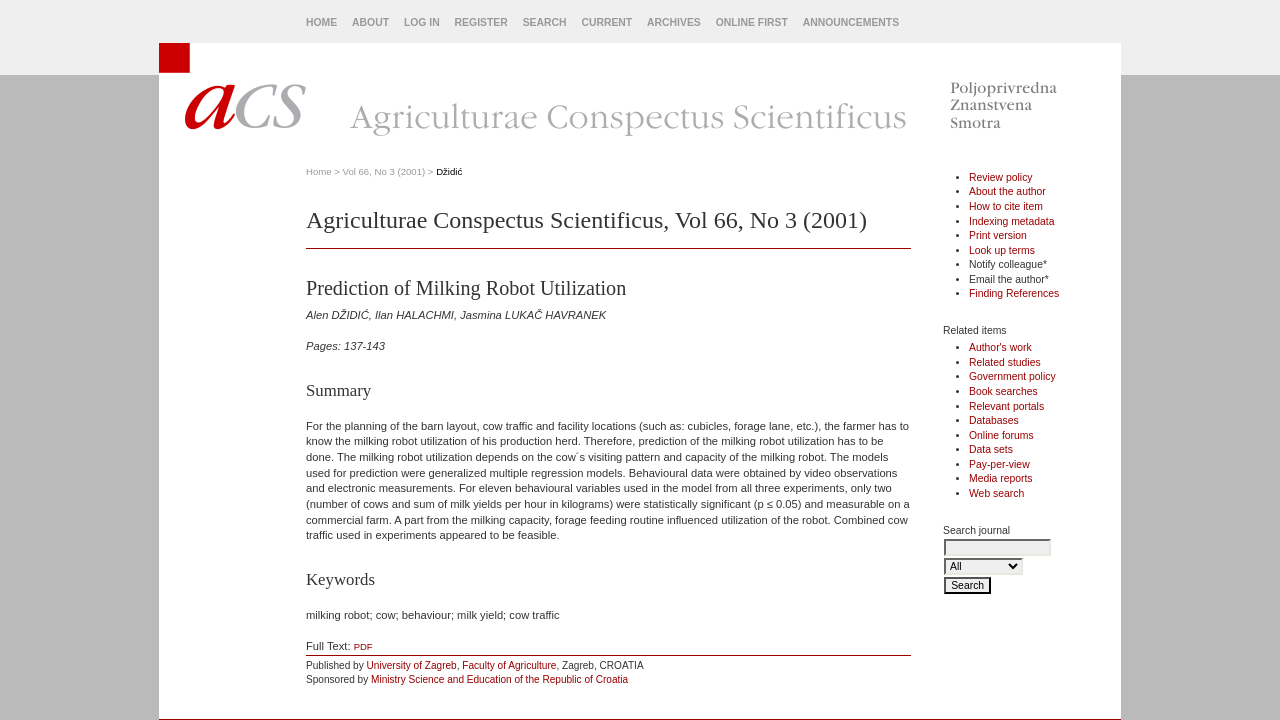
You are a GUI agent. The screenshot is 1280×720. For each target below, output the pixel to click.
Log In (422, 22)
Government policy (1012, 376)
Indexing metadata (1012, 221)
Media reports (1001, 478)
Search (545, 22)
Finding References (1014, 293)
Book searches (1003, 391)
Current (606, 22)
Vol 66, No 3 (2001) (384, 171)
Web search (996, 493)
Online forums (1001, 435)
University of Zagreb (412, 665)
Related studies (1005, 362)
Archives (674, 22)
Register (481, 22)
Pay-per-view (999, 464)
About (370, 22)
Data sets (991, 449)
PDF (363, 646)
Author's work (1000, 347)
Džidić (449, 171)
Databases (994, 420)
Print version (998, 235)
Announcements (851, 22)
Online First (752, 22)
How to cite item (1006, 206)
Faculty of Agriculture (509, 665)
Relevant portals (1006, 406)
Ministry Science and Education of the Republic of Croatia (499, 679)
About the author (1007, 191)
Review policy (1001, 177)
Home (321, 22)
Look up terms (1002, 250)
